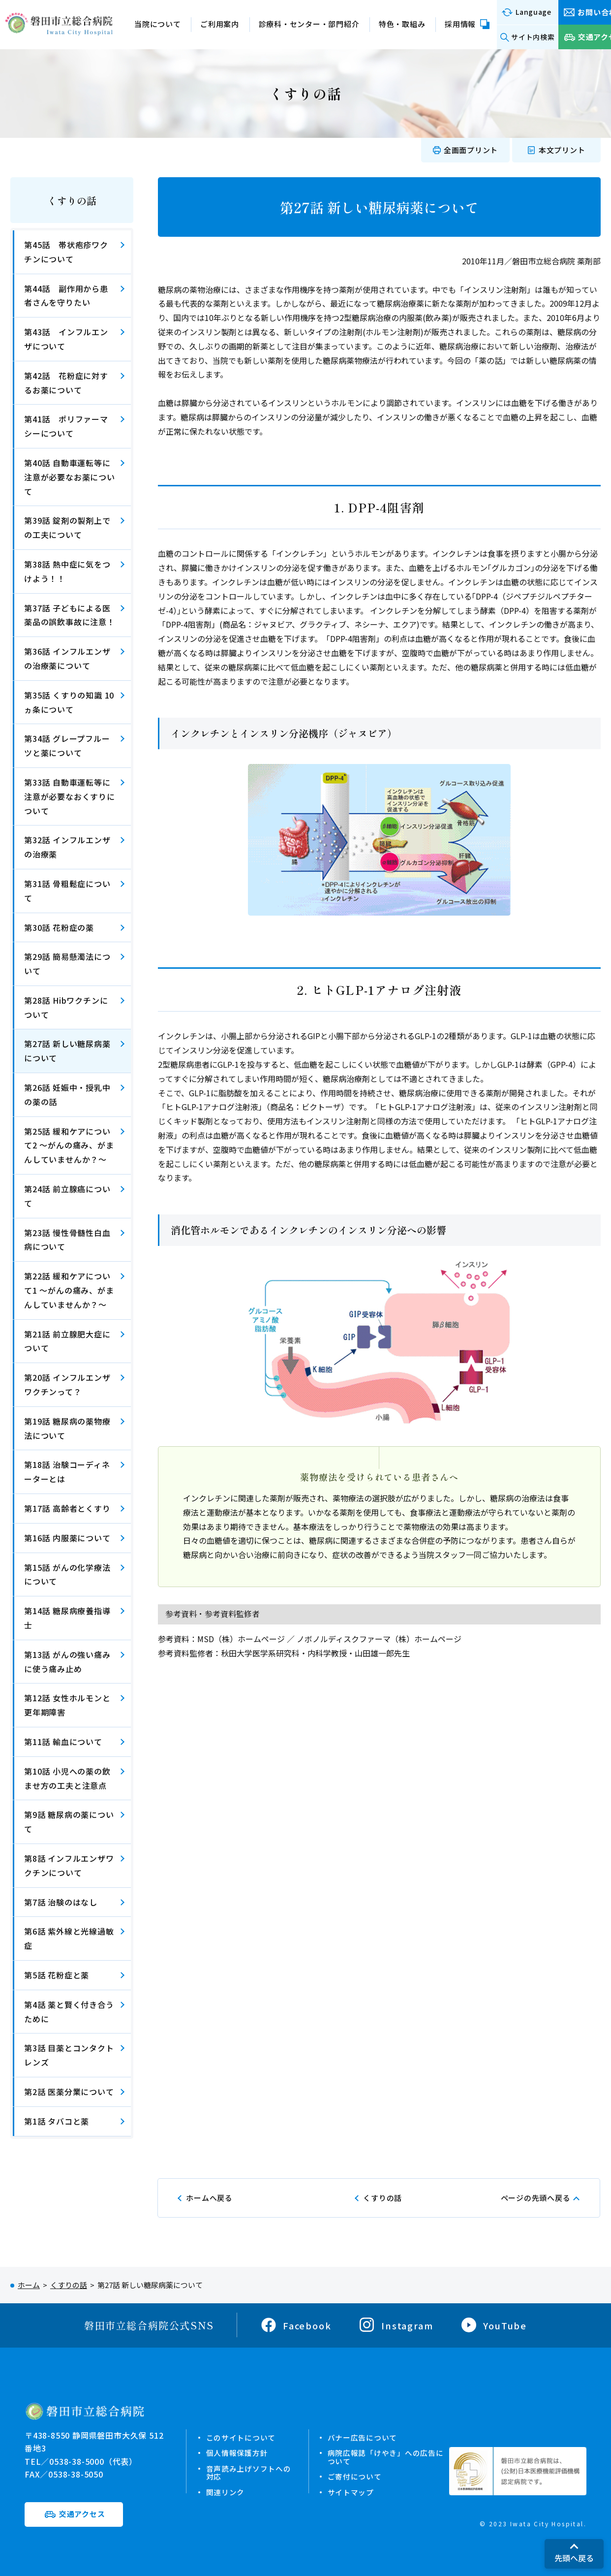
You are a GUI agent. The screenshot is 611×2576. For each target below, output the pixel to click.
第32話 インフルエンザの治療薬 (67, 847)
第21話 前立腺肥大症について (67, 1341)
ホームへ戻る (209, 2198)
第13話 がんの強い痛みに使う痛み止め (67, 1662)
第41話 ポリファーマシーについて (66, 426)
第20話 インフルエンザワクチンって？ (67, 1384)
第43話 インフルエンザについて (66, 339)
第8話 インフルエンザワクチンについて (69, 1865)
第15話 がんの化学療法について (67, 1574)
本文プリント (562, 150)
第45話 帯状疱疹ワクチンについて (66, 252)
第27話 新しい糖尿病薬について (67, 1051)
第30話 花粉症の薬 (59, 927)
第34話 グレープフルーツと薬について (67, 745)
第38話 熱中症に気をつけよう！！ (67, 571)
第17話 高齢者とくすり (67, 1508)
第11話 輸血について (63, 1742)
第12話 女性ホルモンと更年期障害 (67, 1705)
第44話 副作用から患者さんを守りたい (66, 296)
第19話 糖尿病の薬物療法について (67, 1428)
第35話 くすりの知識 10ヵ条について (69, 702)
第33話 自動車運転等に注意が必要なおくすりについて (69, 796)
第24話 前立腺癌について (67, 1196)
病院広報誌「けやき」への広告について (386, 2457)
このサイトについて (240, 2437)
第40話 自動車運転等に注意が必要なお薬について (69, 477)
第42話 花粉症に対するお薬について (66, 383)
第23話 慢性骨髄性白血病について (67, 1240)
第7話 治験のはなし (60, 1902)
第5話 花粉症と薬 (56, 1975)
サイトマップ (351, 2491)
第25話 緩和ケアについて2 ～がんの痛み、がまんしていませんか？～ (69, 1145)
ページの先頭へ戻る (536, 2198)
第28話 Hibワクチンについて (66, 1007)
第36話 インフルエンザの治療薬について (67, 658)
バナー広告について (362, 2437)
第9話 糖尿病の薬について (69, 1822)
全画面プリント (471, 150)
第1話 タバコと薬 (56, 2121)
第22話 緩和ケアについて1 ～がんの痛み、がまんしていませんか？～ (69, 1290)
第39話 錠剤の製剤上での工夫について (67, 527)
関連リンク (225, 2491)
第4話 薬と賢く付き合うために (69, 2012)
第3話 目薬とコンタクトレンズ (69, 2055)
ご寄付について (355, 2476)
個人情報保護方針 (237, 2453)
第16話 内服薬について (67, 1538)
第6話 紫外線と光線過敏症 (69, 1938)
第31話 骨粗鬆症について (67, 891)
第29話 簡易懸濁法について (67, 964)
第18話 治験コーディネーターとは (67, 1472)
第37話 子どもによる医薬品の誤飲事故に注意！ (69, 615)
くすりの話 (71, 200)
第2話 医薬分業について (69, 2092)
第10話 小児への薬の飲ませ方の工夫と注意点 (67, 1778)
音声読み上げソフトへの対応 (248, 2472)
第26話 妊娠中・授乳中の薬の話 (67, 1094)
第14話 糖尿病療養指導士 (67, 1618)
